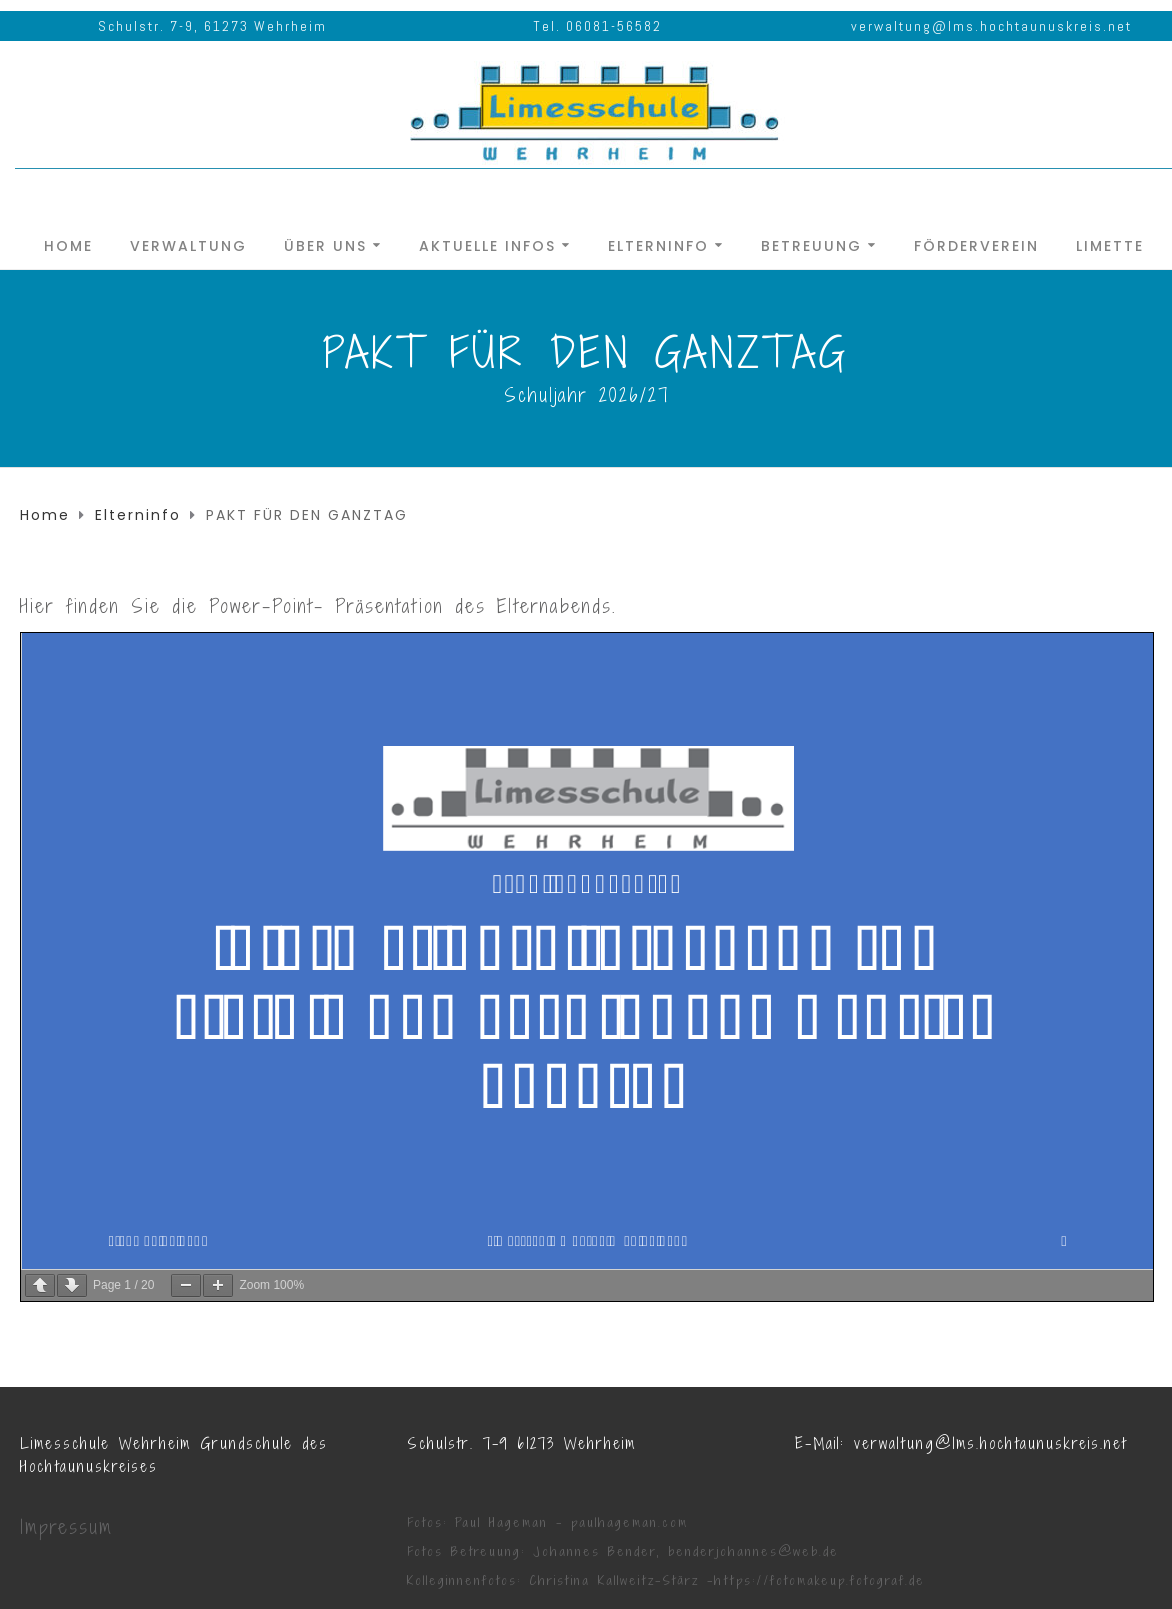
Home (68, 244)
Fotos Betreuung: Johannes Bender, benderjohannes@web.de (623, 1551)
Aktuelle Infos (487, 244)
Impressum (66, 1527)
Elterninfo (658, 244)
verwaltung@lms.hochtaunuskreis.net (991, 26)
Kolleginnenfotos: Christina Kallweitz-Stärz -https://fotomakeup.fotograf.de (666, 1580)
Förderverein (976, 244)
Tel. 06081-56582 (597, 26)
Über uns (325, 244)
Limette (1110, 244)
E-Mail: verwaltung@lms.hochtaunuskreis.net (961, 1443)
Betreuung (811, 244)
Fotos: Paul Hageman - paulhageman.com (547, 1522)
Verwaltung (188, 244)
